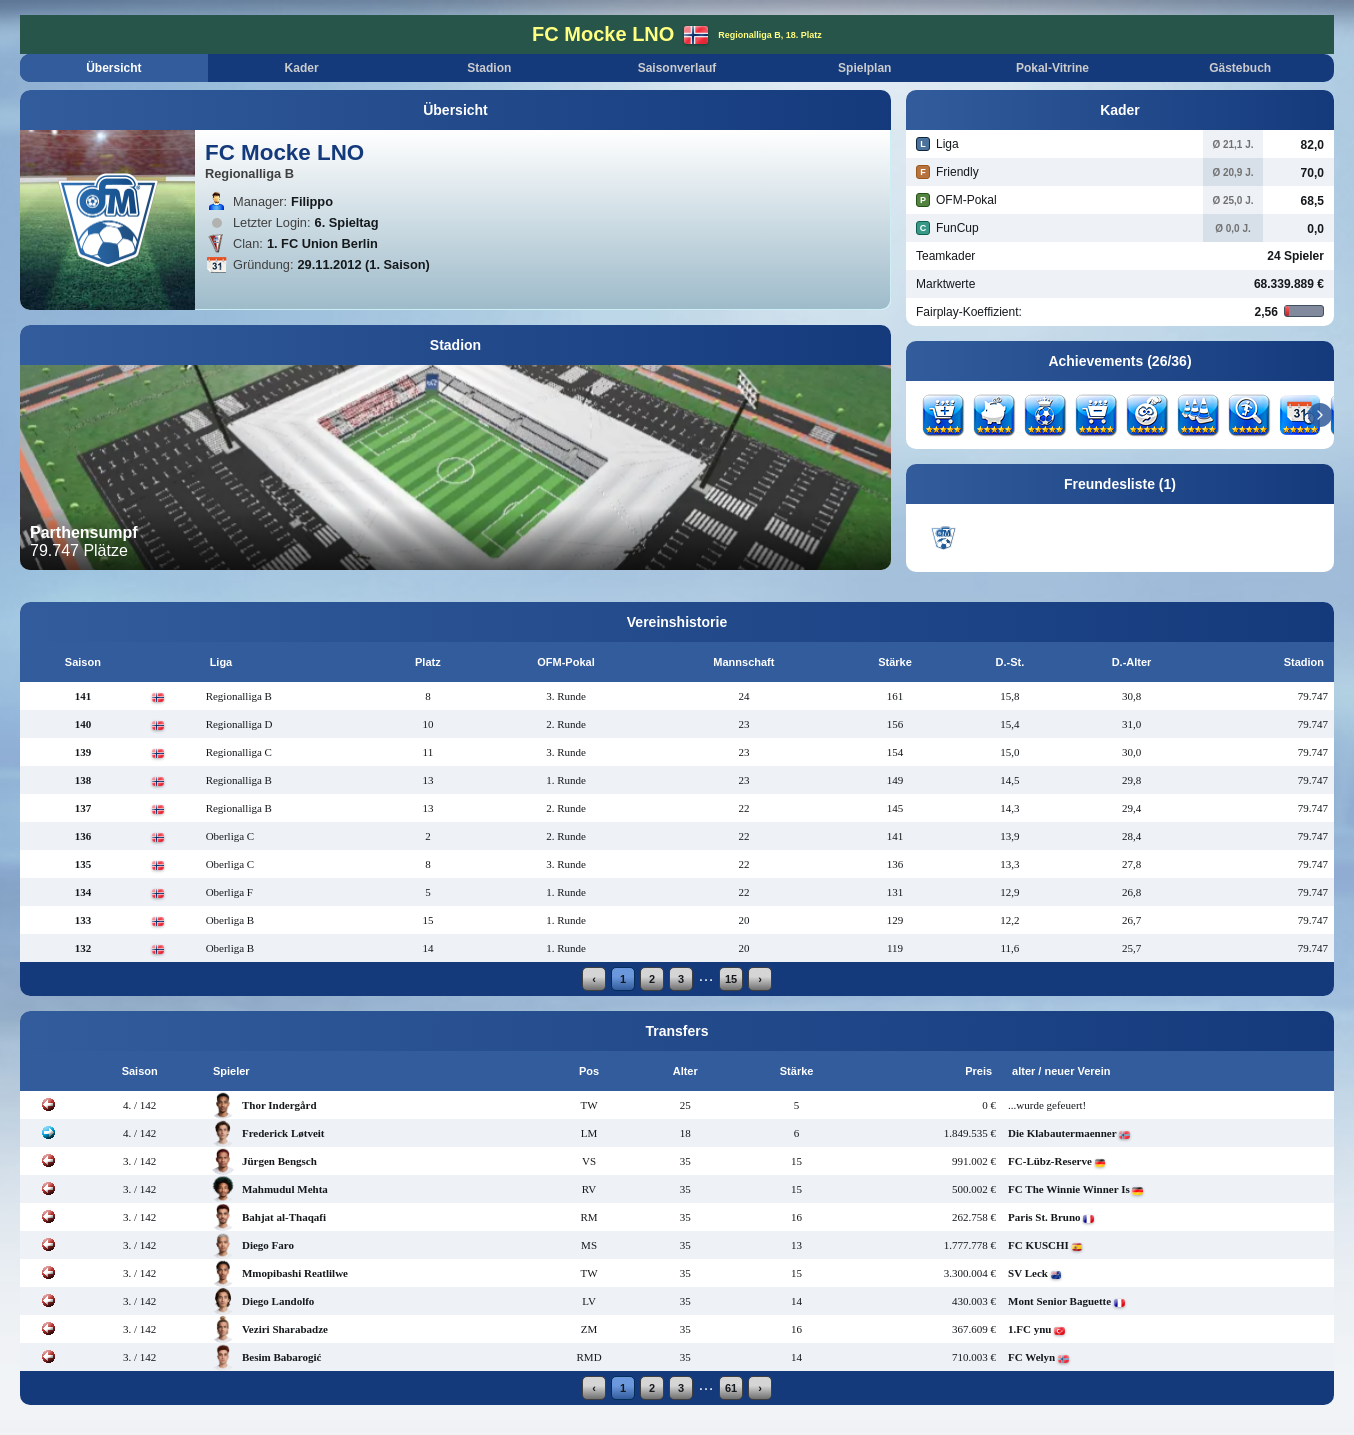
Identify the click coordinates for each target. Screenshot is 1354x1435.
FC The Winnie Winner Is (1069, 1189)
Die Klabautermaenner (1062, 1133)
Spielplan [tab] (864, 68)
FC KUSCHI (1038, 1245)
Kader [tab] (302, 68)
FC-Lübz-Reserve (1050, 1161)
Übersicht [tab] (113, 68)
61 (731, 1388)
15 (731, 979)
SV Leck (1028, 1273)
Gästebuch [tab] (1240, 68)
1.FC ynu (1029, 1329)
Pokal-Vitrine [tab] (1052, 68)
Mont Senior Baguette (1059, 1301)
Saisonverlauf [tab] (677, 68)
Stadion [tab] (489, 68)
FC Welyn (1031, 1357)
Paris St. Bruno (1044, 1217)
